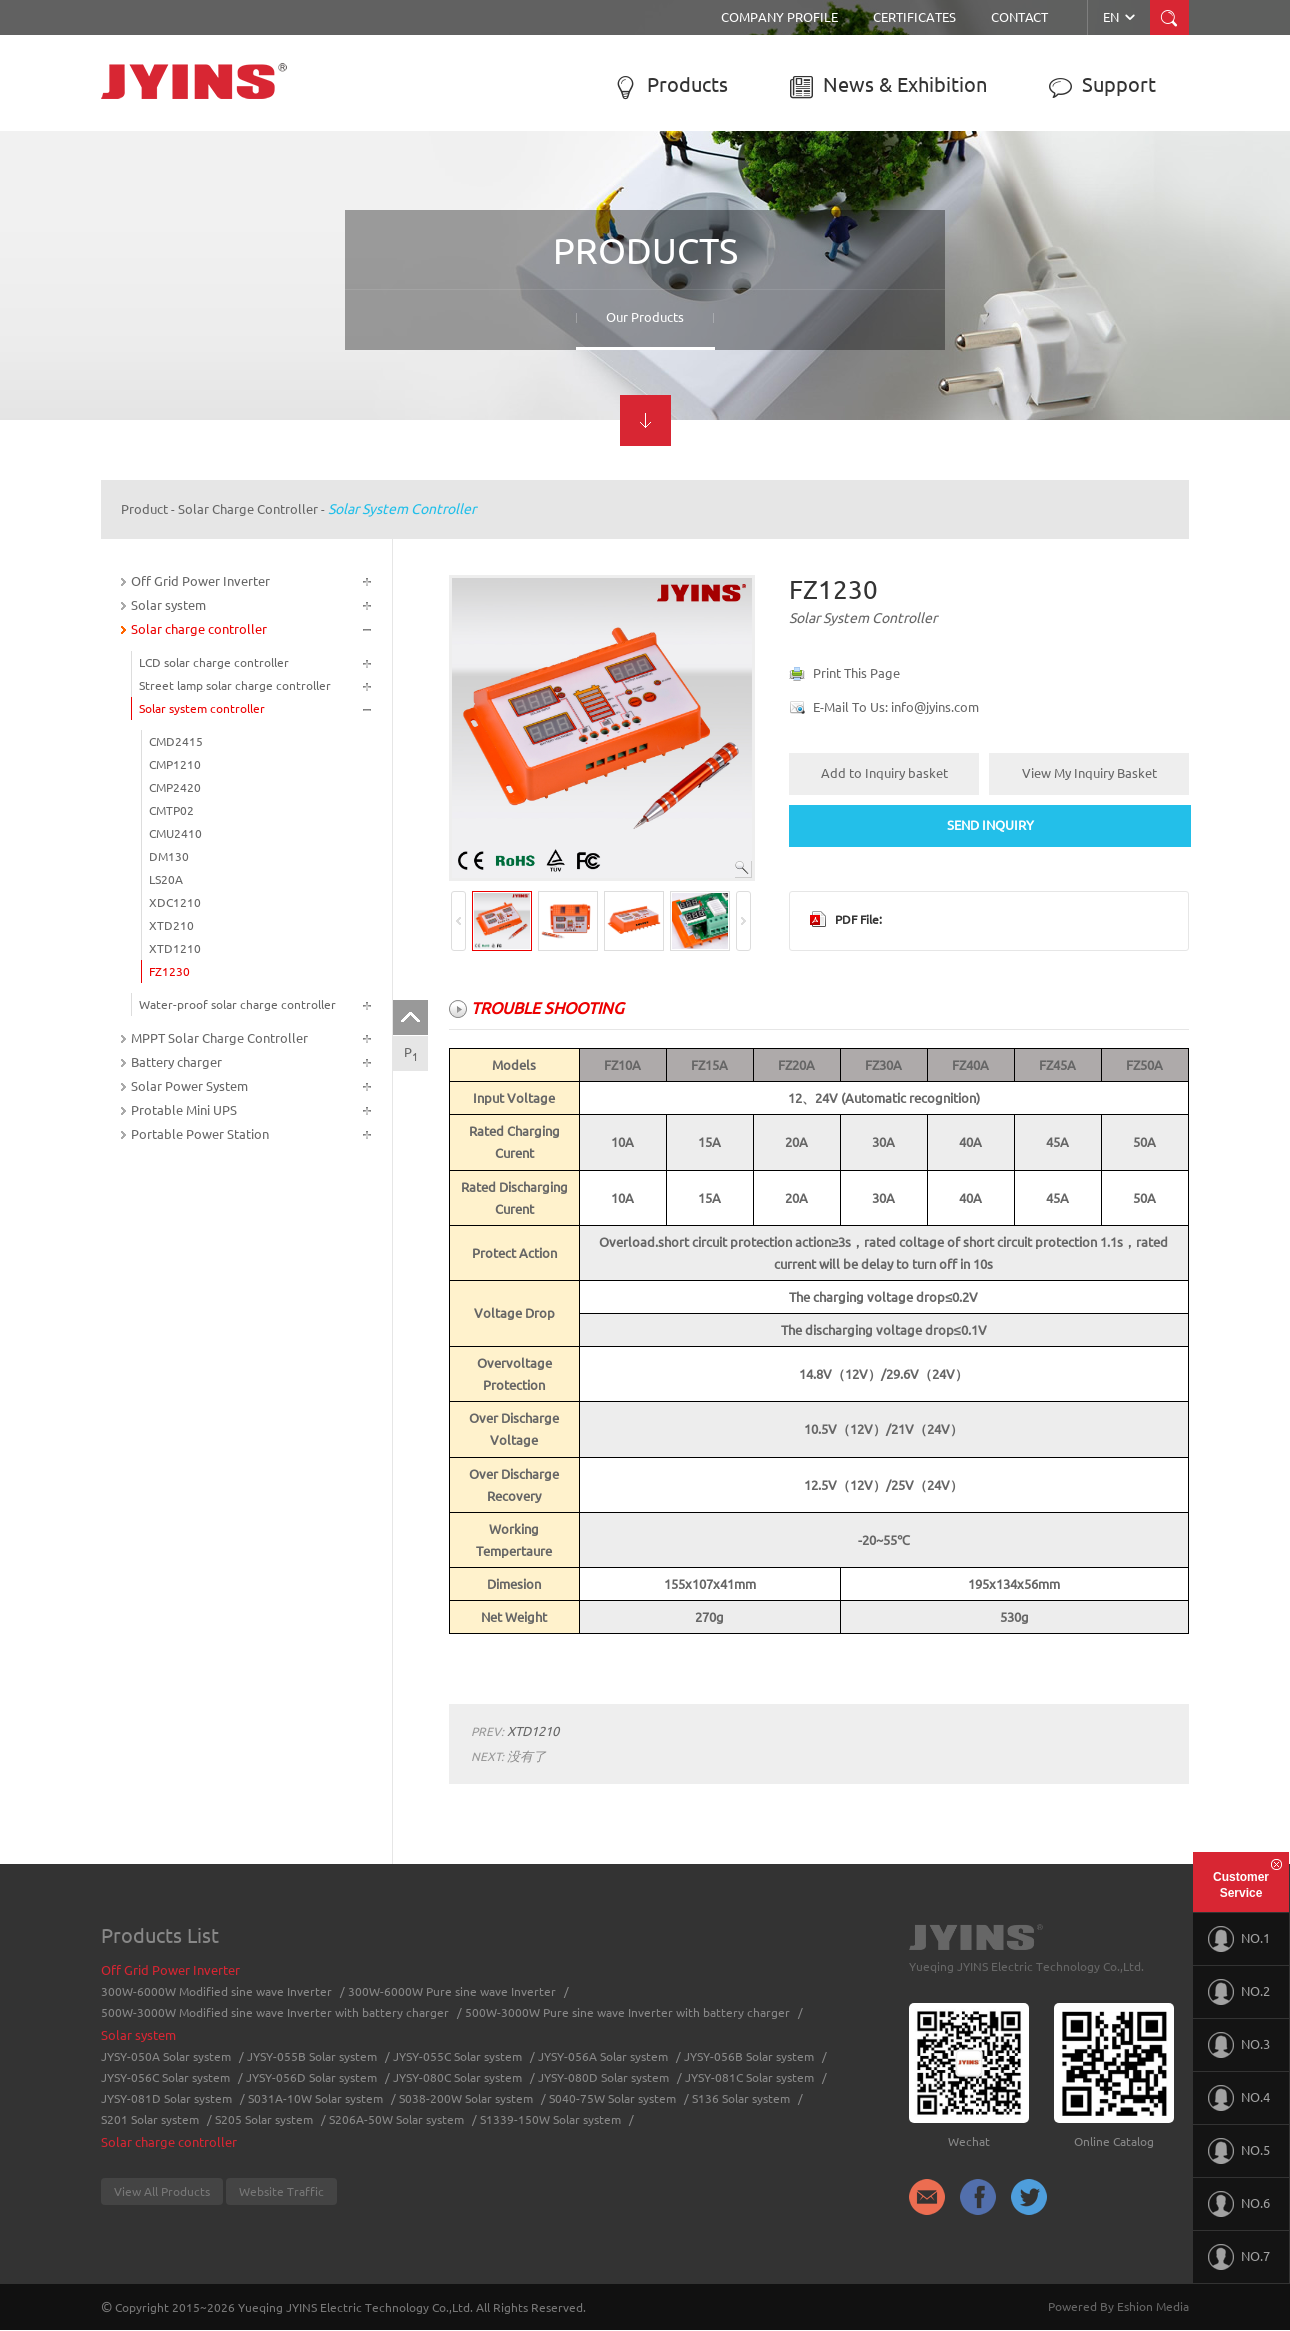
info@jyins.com (935, 707)
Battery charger (176, 1062)
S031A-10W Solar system (315, 2098)
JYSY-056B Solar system (749, 2056)
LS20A (166, 879)
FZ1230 (169, 971)
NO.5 (1239, 2151)
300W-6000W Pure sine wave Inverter (452, 1991)
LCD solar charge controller (214, 662)
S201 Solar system (150, 2119)
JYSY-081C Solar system (749, 2077)
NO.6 (1239, 2204)
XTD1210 (175, 948)
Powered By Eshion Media (1118, 2306)
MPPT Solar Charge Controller (219, 1038)
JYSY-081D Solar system (166, 2098)
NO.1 (1239, 1939)
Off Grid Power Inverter (200, 581)
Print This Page (856, 673)
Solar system (168, 605)
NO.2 (1239, 1992)
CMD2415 (176, 741)
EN (1120, 17)
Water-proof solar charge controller (237, 1004)
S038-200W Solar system (466, 2098)
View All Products (162, 2191)
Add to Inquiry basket (884, 773)
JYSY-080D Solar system (603, 2077)
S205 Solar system (264, 2119)
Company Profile (779, 17)
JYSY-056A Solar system (603, 2056)
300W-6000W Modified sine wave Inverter (216, 1991)
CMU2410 (175, 833)
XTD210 (171, 925)
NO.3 (1239, 2045)
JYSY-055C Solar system (457, 2056)
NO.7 (1239, 2257)
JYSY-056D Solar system (311, 2077)
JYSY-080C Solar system (457, 2077)
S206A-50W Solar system (396, 2119)
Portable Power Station (200, 1134)
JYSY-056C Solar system (165, 2077)
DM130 (169, 856)
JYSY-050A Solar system (166, 2056)
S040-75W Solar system (612, 2098)
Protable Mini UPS (184, 1110)
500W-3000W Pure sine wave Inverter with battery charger (627, 2012)
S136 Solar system (741, 2098)
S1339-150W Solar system (550, 2119)
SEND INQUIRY (990, 825)
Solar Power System (189, 1086)
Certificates (914, 17)
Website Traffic (281, 2191)
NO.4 (1239, 2098)
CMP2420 (175, 787)
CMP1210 (175, 764)
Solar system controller (402, 509)
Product (144, 509)
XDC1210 (175, 902)
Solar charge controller (248, 509)
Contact (1019, 17)
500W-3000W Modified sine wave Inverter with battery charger (275, 2012)
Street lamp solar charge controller (235, 685)
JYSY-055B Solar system (312, 2056)
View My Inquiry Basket (1089, 773)
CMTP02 (171, 810)
